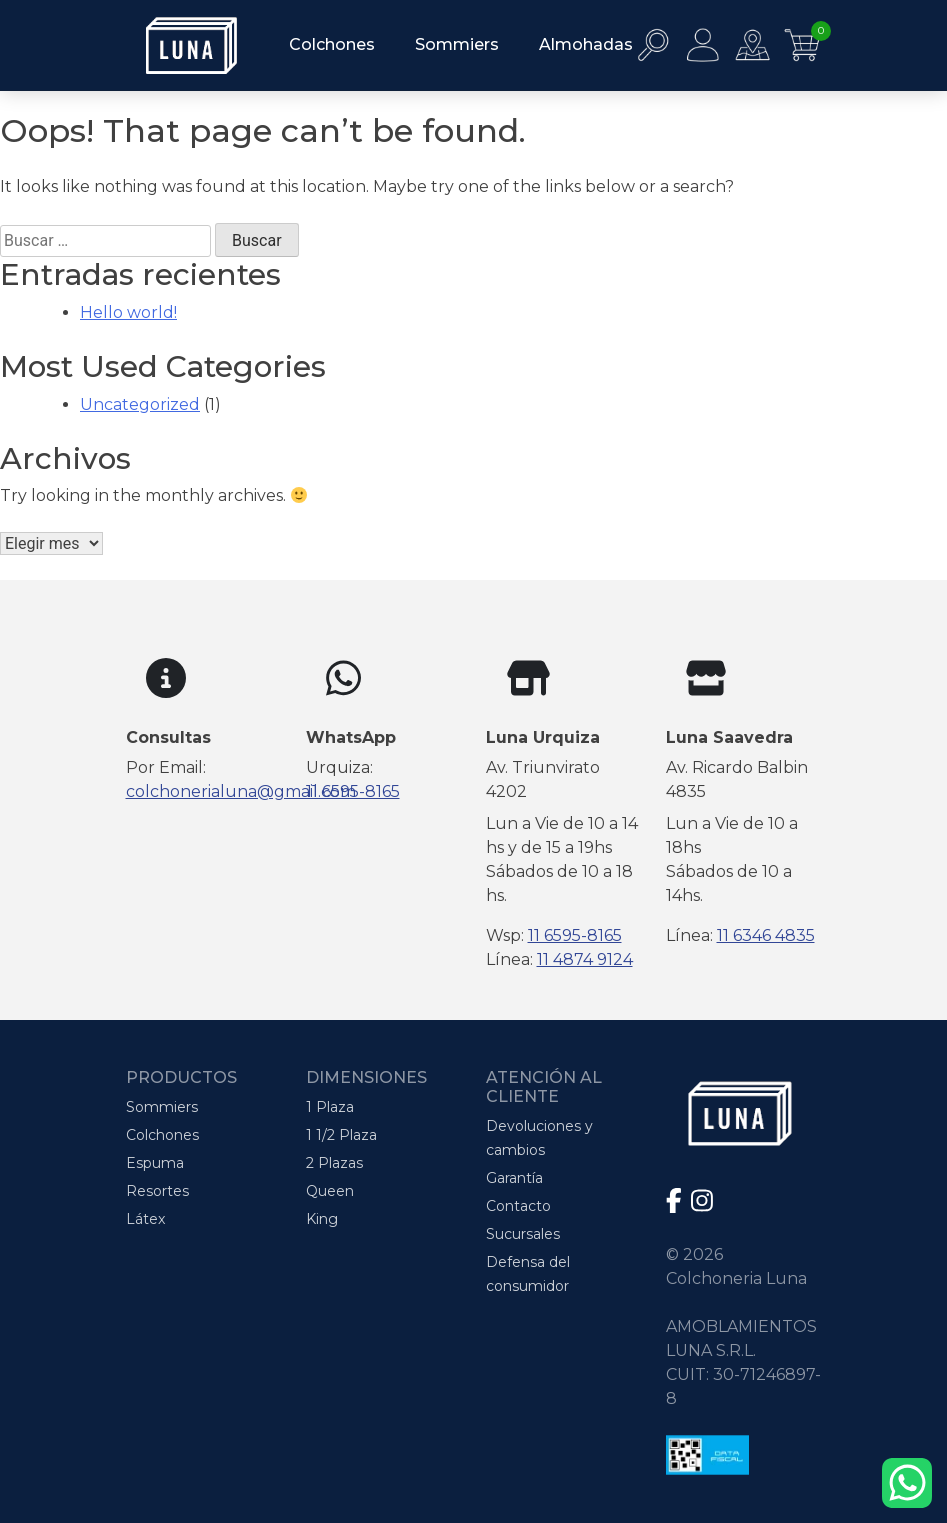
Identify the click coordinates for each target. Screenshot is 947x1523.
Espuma (155, 1163)
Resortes (157, 1191)
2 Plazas (334, 1163)
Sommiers (457, 44)
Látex (145, 1219)
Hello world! (128, 312)
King (322, 1219)
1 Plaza (330, 1107)
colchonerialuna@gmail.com (241, 791)
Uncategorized (140, 404)
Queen (330, 1191)
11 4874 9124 (585, 959)
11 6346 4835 (766, 935)
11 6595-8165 (353, 791)
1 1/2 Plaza (341, 1135)
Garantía (514, 1178)
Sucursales (523, 1234)
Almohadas (586, 44)
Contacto (518, 1206)
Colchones (332, 44)
